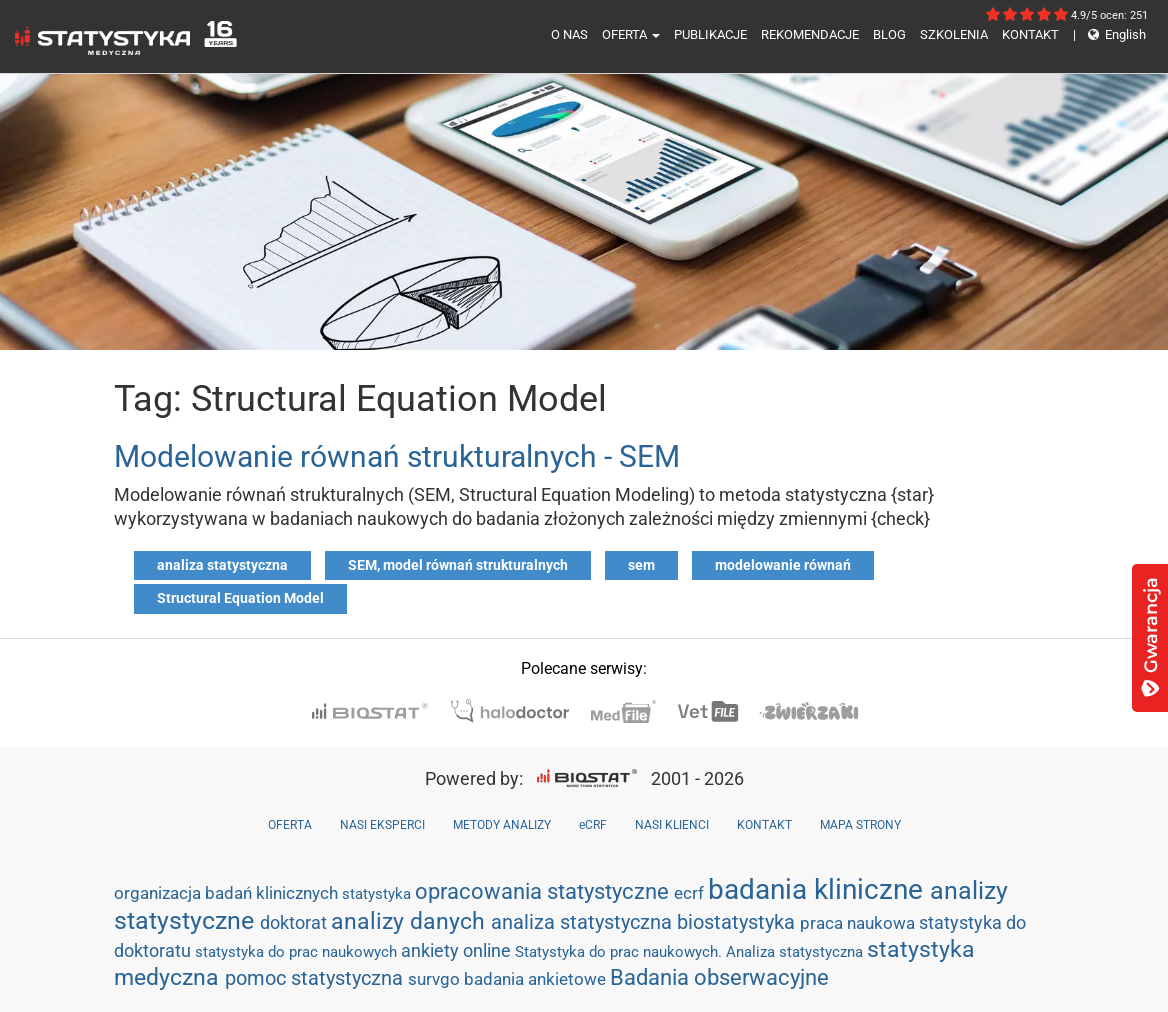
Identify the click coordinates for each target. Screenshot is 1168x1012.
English (1109, 34)
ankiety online (458, 950)
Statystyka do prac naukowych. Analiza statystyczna (691, 952)
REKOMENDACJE (810, 34)
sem (641, 565)
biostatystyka (738, 922)
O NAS (569, 34)
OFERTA (631, 34)
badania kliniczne (819, 889)
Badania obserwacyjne (719, 977)
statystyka (378, 894)
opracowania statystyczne (544, 891)
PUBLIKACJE (710, 34)
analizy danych (411, 921)
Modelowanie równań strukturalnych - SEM (397, 456)
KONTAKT (1030, 34)
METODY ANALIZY (502, 825)
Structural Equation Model (240, 598)
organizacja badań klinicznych (228, 893)
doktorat (295, 922)
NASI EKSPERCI (382, 825)
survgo (436, 979)
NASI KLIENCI (672, 825)
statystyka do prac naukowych (298, 952)
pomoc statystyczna (316, 978)
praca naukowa (859, 923)
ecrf (691, 893)
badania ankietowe (537, 979)
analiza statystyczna (222, 565)
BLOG (889, 34)
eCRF (593, 825)
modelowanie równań (783, 565)
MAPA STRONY (860, 825)
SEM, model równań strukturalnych (458, 565)
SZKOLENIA (954, 34)
